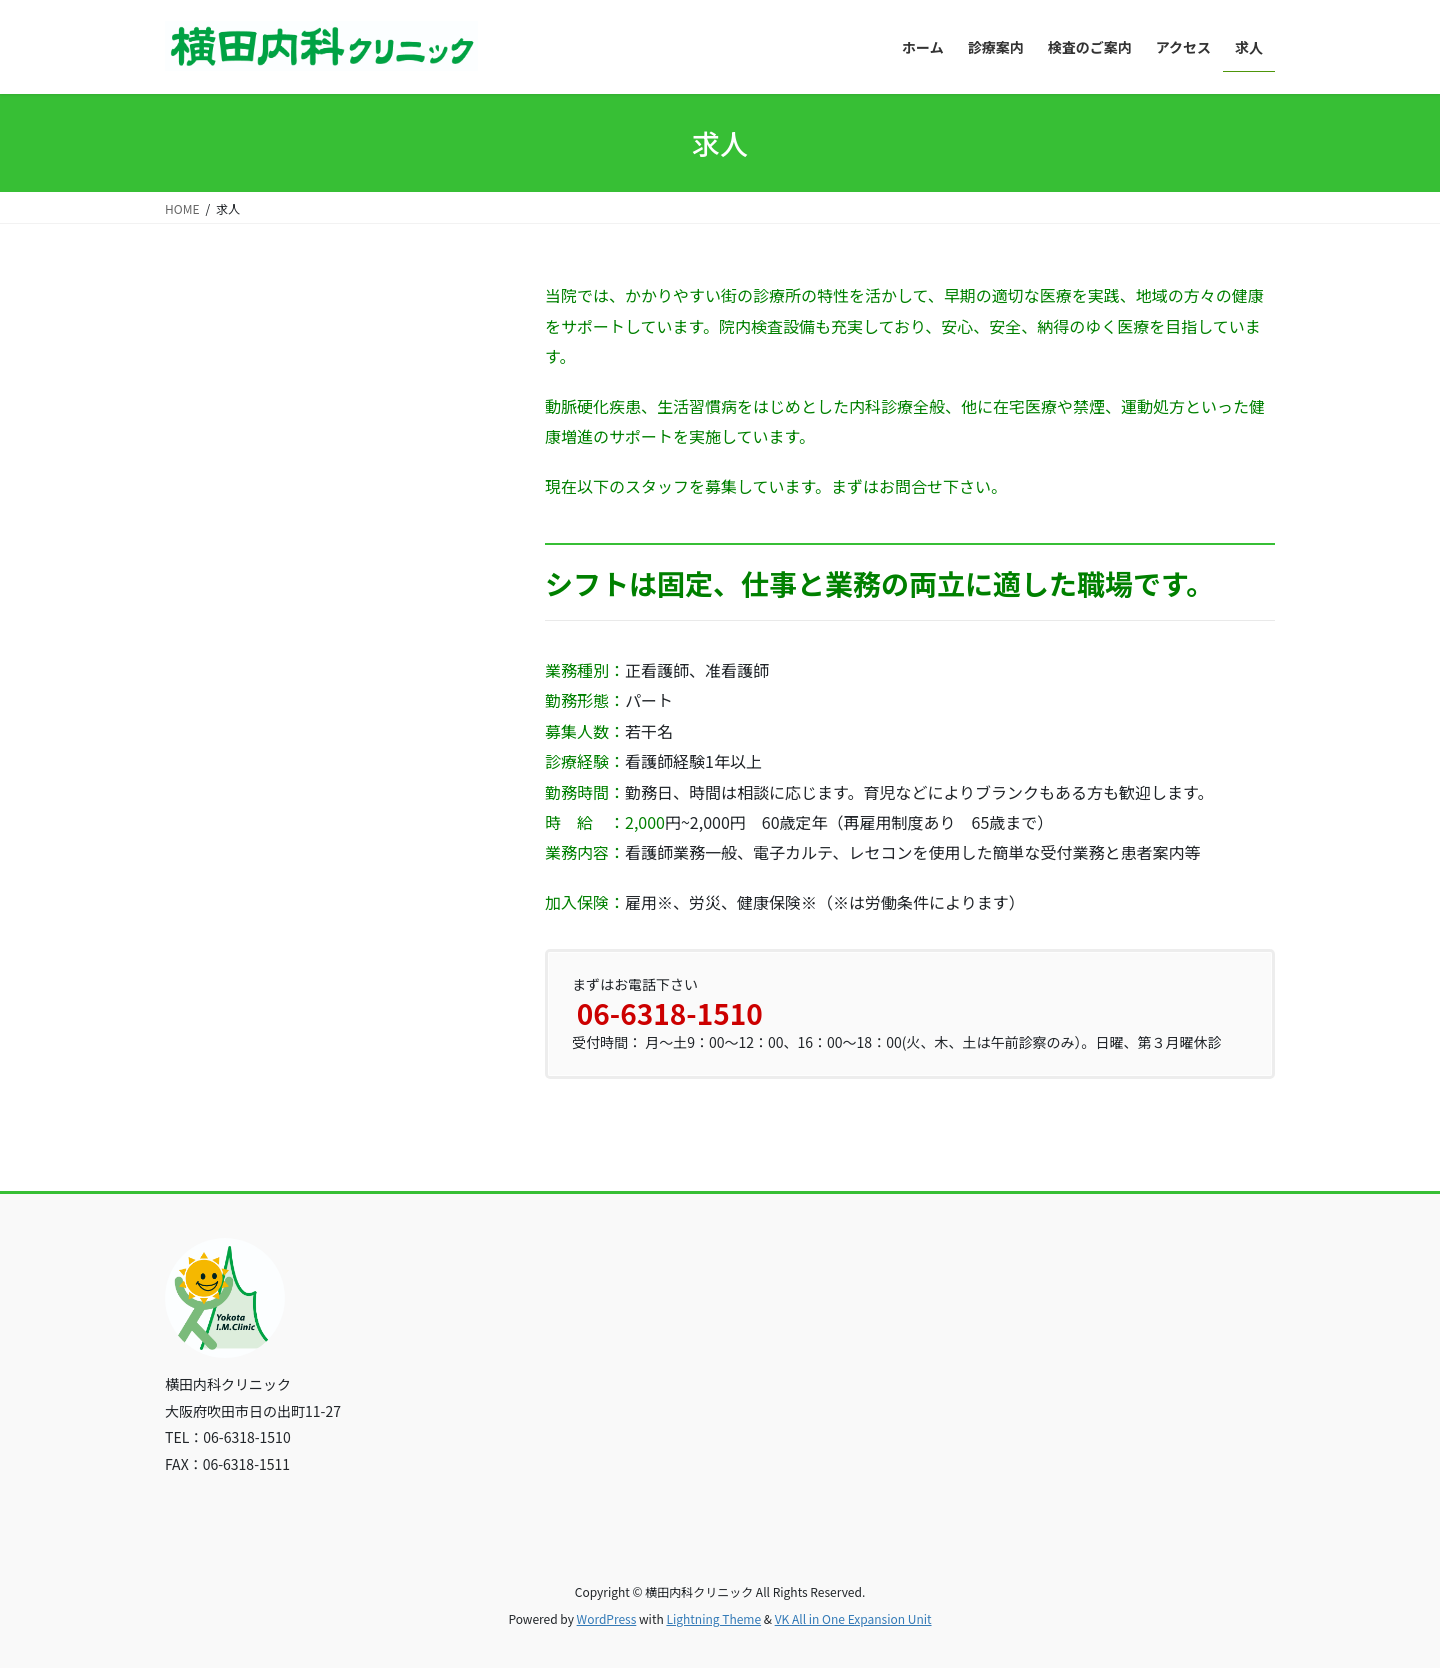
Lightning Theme (713, 1618)
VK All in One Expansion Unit (853, 1618)
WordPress (607, 1618)
